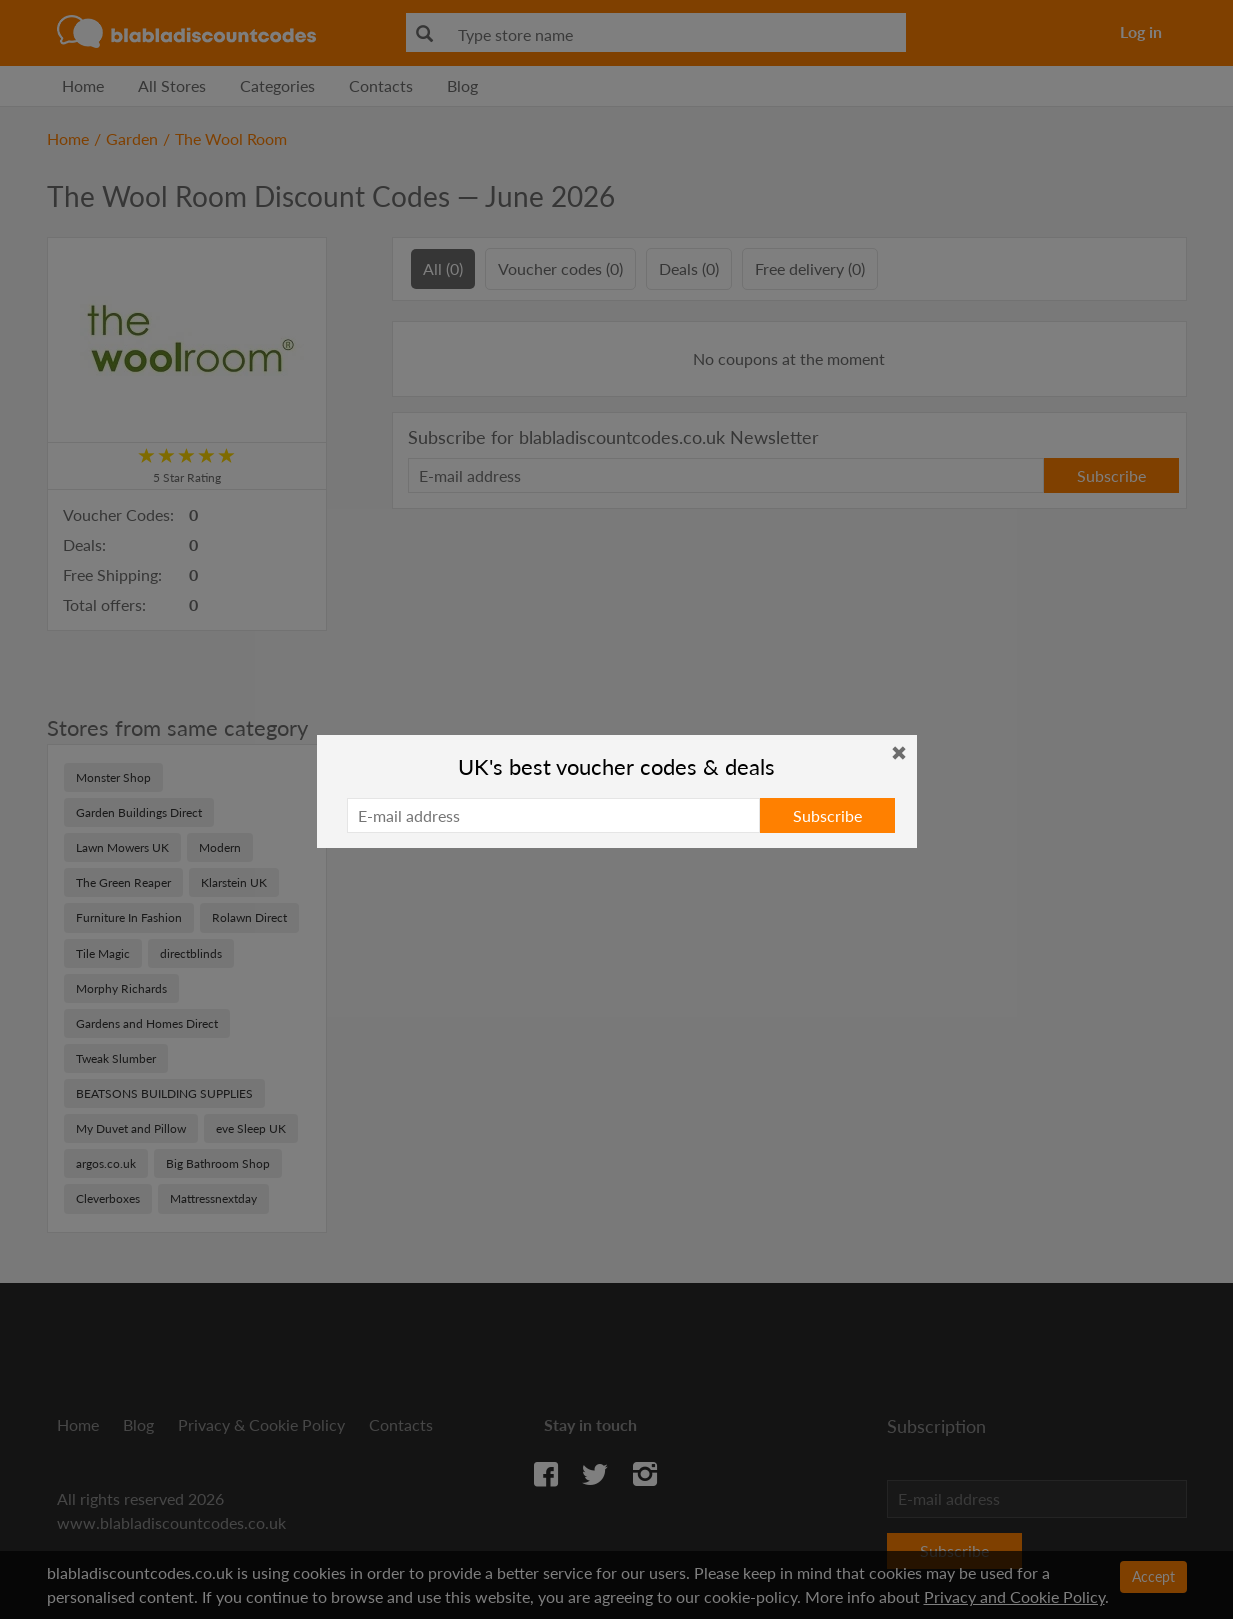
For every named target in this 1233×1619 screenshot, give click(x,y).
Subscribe (827, 815)
